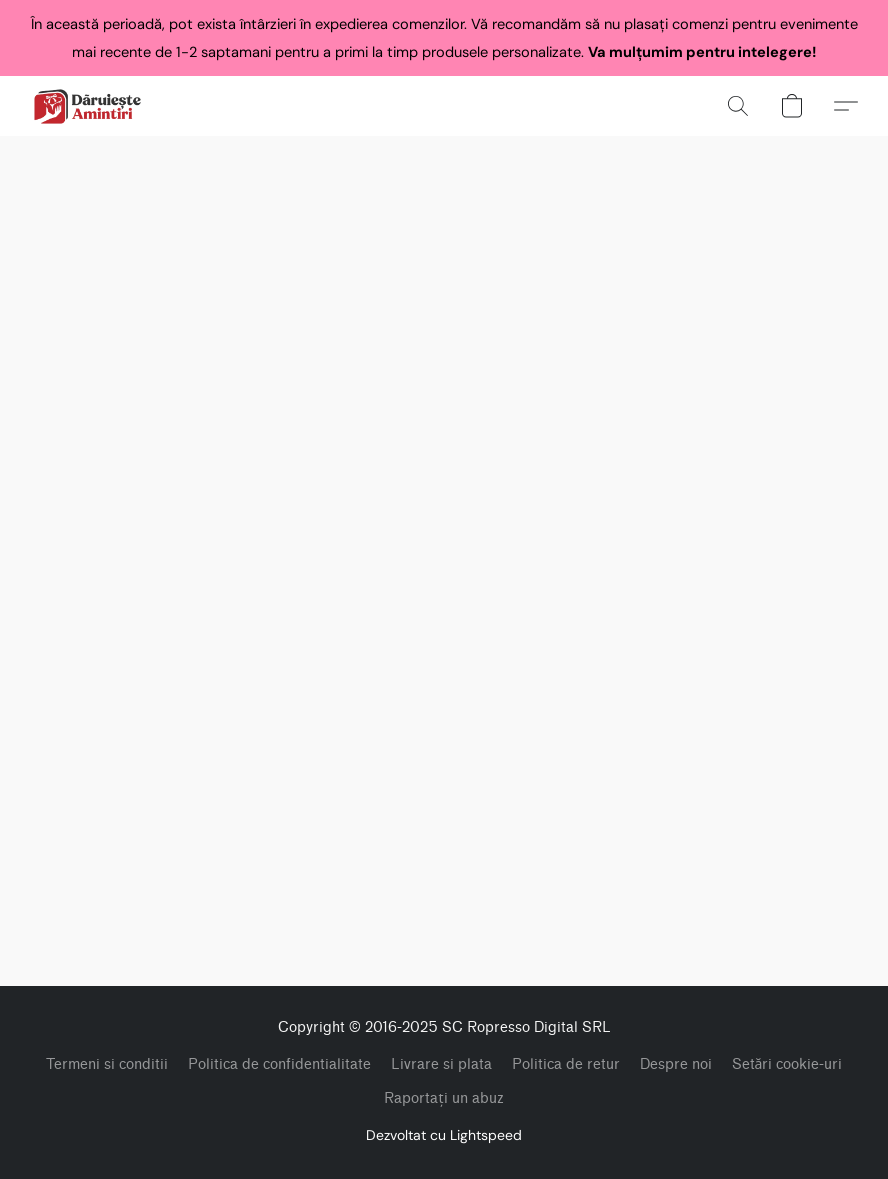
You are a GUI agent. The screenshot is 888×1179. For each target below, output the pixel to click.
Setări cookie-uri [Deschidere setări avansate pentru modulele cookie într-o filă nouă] (787, 1064)
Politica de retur (566, 1064)
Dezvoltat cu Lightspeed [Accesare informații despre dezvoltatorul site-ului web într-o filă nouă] (444, 1135)
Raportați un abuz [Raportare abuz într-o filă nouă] (443, 1098)
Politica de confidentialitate (279, 1064)
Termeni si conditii (107, 1064)
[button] (87, 106)
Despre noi (676, 1064)
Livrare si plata (441, 1064)
